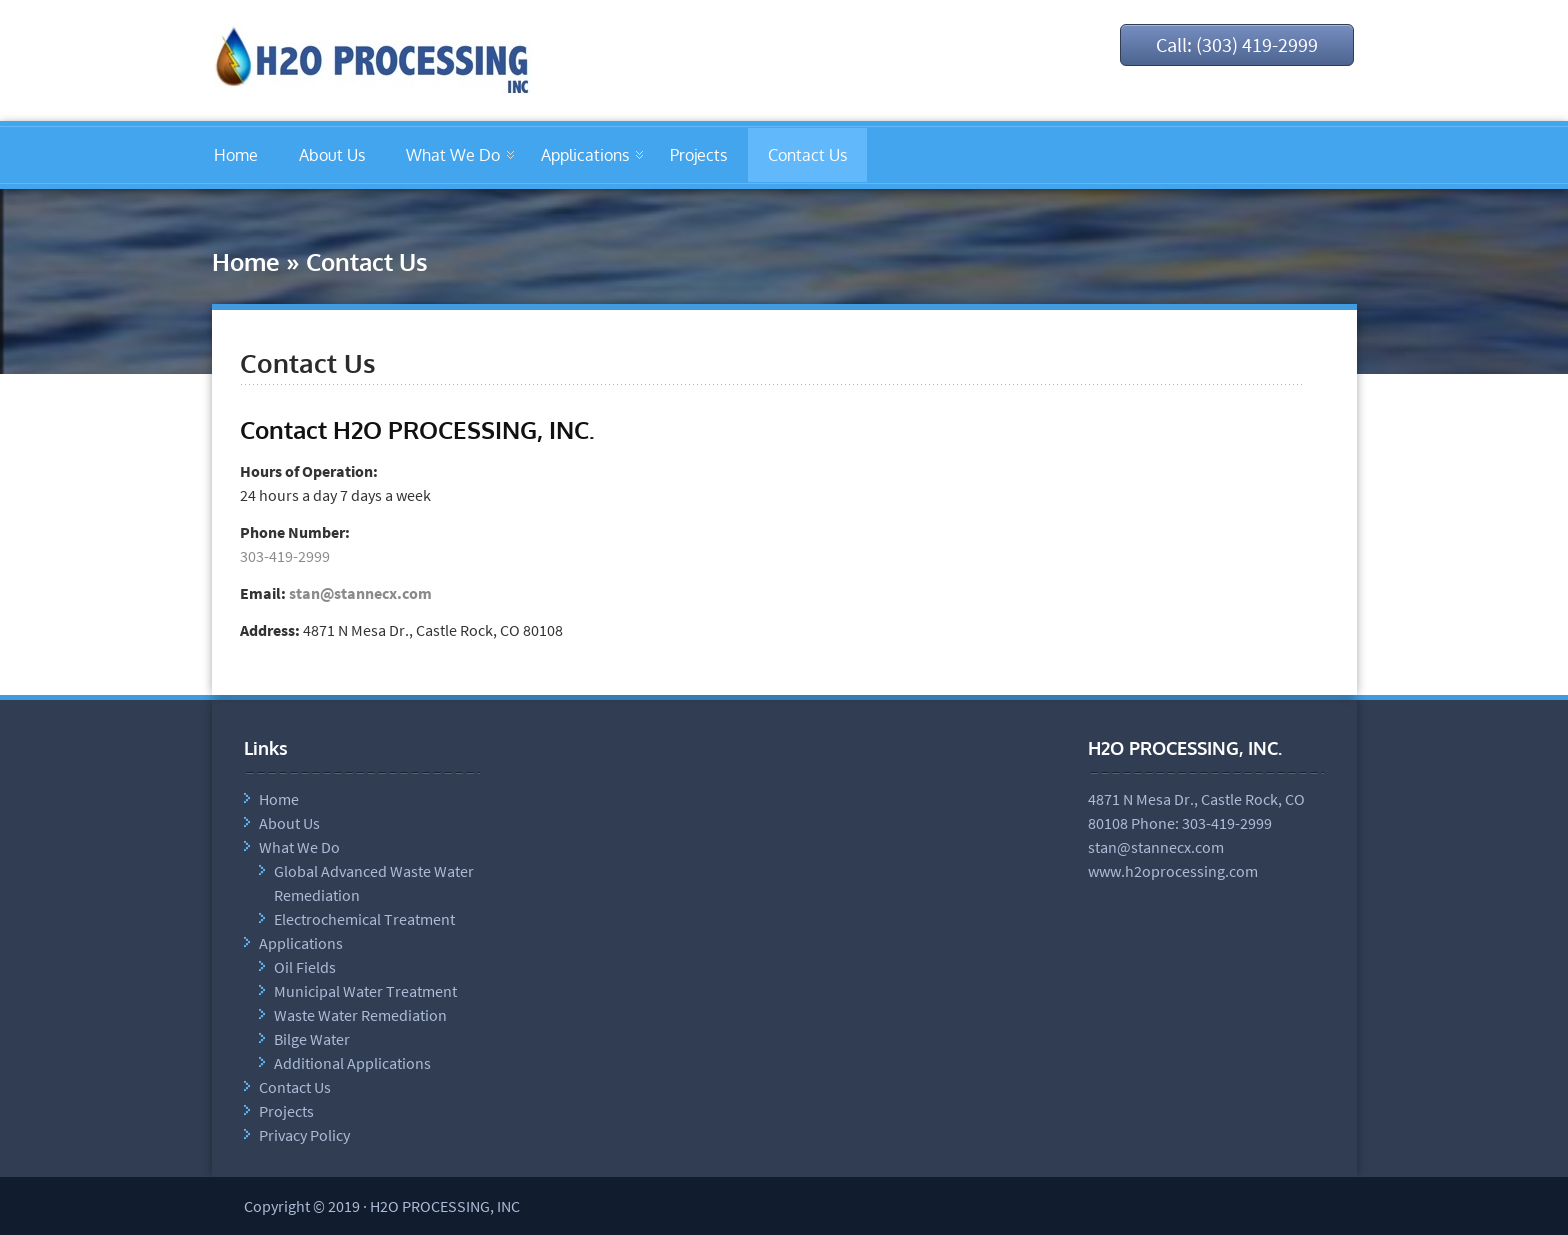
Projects (698, 155)
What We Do (453, 155)
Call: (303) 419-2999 (1237, 44)
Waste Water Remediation (360, 1015)
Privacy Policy (304, 1135)
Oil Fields (305, 967)
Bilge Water (312, 1039)
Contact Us (807, 155)
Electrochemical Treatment (364, 919)
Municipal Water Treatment (365, 991)
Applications (585, 155)
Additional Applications (352, 1063)
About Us (332, 155)
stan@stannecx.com (360, 593)
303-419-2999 (285, 556)
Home (236, 155)
